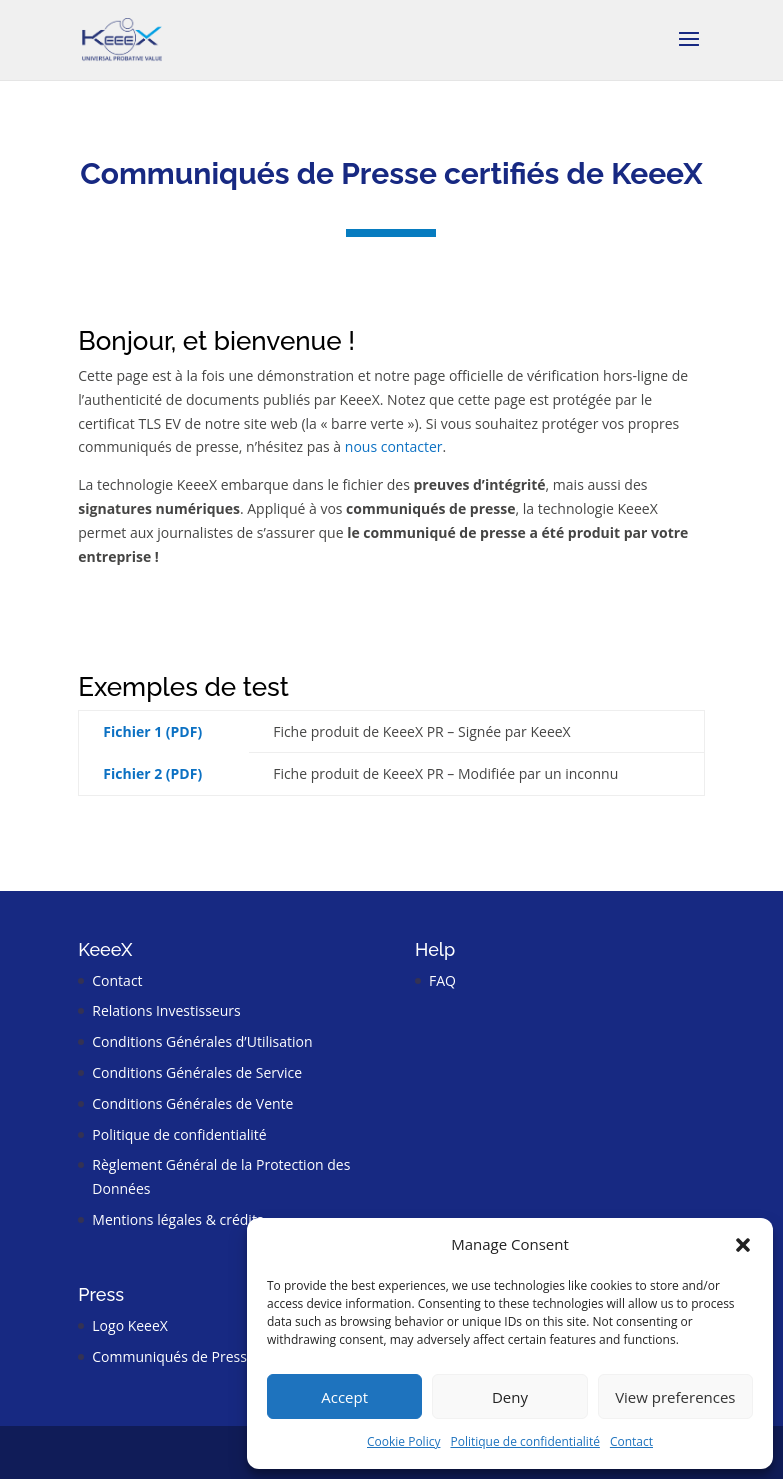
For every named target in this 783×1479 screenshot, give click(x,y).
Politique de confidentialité (524, 1441)
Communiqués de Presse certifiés (201, 1356)
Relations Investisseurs (166, 1010)
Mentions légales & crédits (177, 1219)
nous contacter (394, 446)
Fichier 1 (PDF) (152, 731)
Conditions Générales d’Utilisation (202, 1041)
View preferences (675, 1397)
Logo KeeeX (130, 1325)
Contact (631, 1441)
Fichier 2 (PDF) (152, 773)
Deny (510, 1397)
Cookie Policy (403, 1441)
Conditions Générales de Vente (192, 1103)
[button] (743, 1245)
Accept (344, 1397)
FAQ (442, 980)
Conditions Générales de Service (197, 1072)
